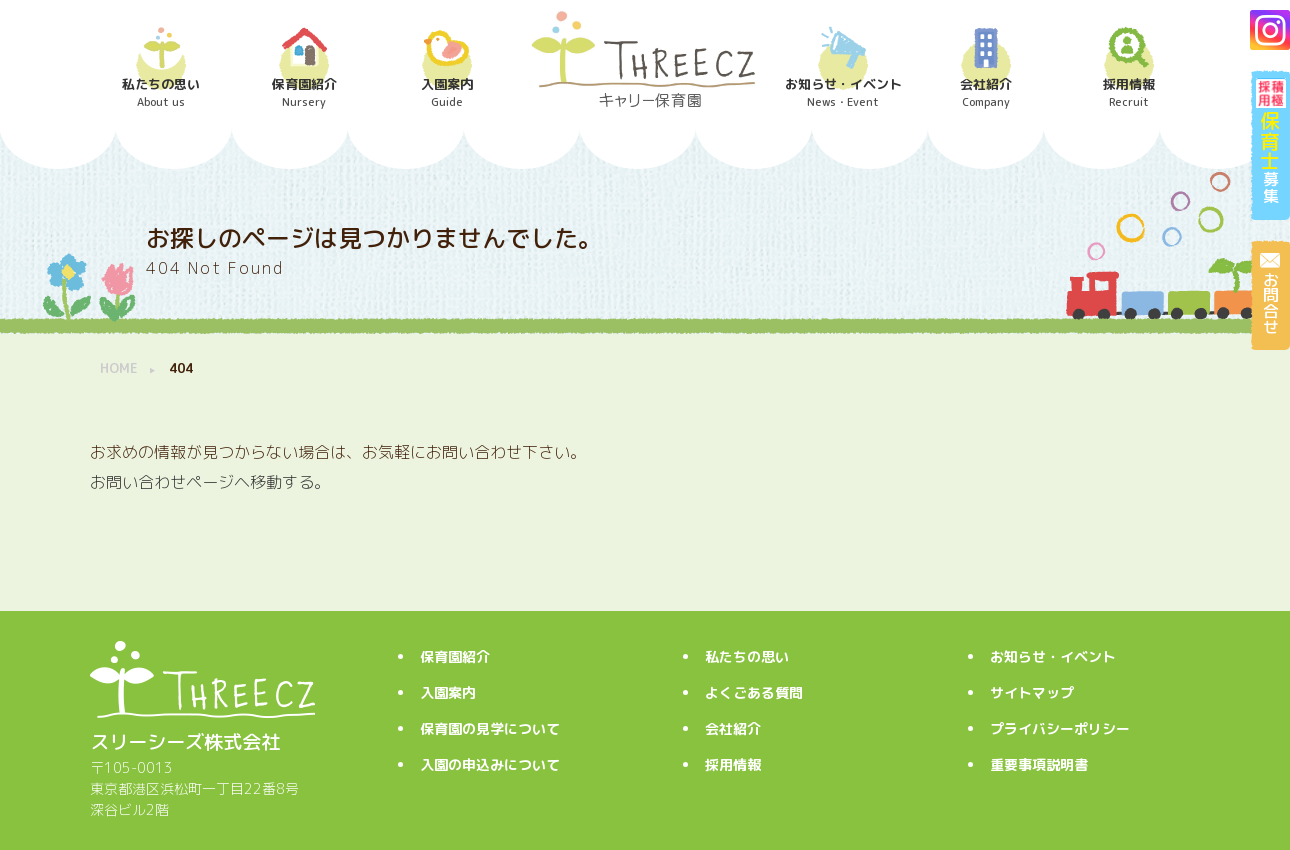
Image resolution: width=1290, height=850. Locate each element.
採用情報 (733, 764)
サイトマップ (1032, 692)
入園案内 (448, 692)
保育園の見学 (490, 728)
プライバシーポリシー (1060, 728)
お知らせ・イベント (1053, 656)
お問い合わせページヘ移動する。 (210, 482)
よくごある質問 (754, 692)
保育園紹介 (455, 656)
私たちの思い (747, 656)
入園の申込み (490, 764)
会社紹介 (733, 728)
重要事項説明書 (1039, 764)
